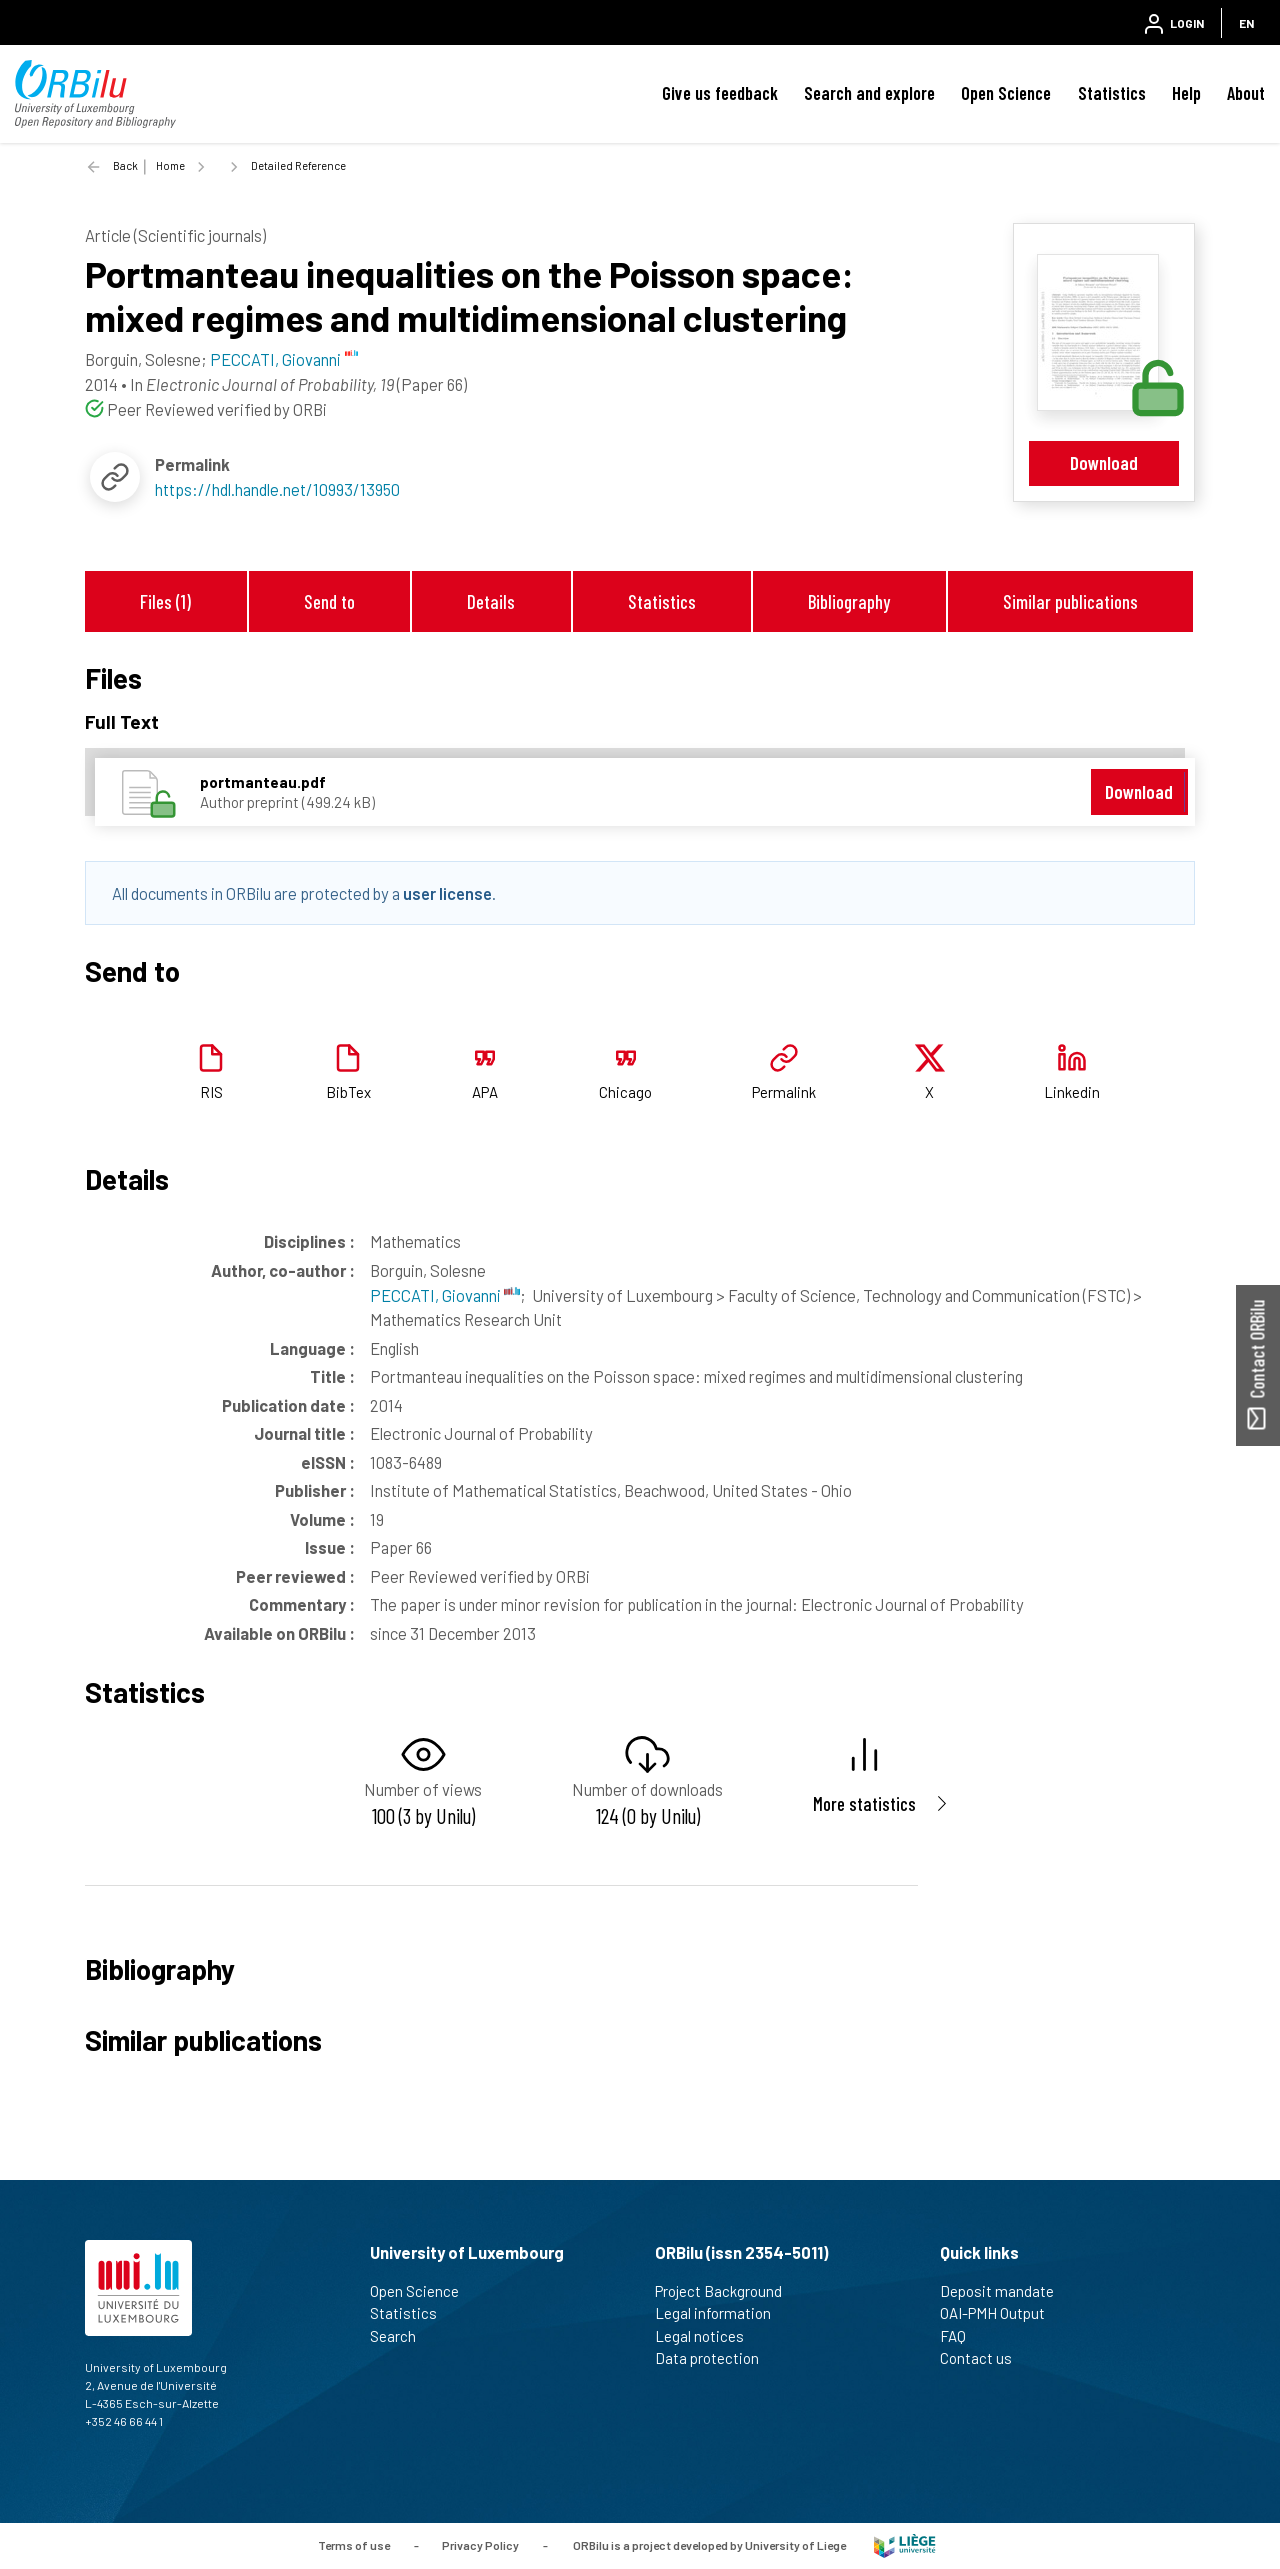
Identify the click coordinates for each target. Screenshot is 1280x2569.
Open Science (1006, 93)
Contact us (984, 2358)
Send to (329, 601)
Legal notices (708, 2336)
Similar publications (1070, 601)
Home (170, 165)
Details (491, 601)
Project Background (727, 2291)
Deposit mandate (1005, 2291)
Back (125, 165)
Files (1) (165, 601)
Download (1104, 462)
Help (1186, 93)
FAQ (961, 2336)
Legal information (721, 2313)
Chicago (625, 1092)
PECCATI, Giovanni (445, 1295)
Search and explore (869, 93)
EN (1246, 23)
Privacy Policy (480, 2544)
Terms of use (354, 2544)
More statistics (864, 1803)
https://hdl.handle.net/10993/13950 (277, 489)
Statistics (1112, 93)
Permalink (784, 1092)
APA (485, 1092)
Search (401, 2336)
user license (447, 893)
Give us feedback (720, 93)
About (1246, 93)
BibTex (348, 1092)
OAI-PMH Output (1001, 2313)
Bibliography (849, 601)
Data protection (715, 2358)
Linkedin (1072, 1092)
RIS (211, 1092)
